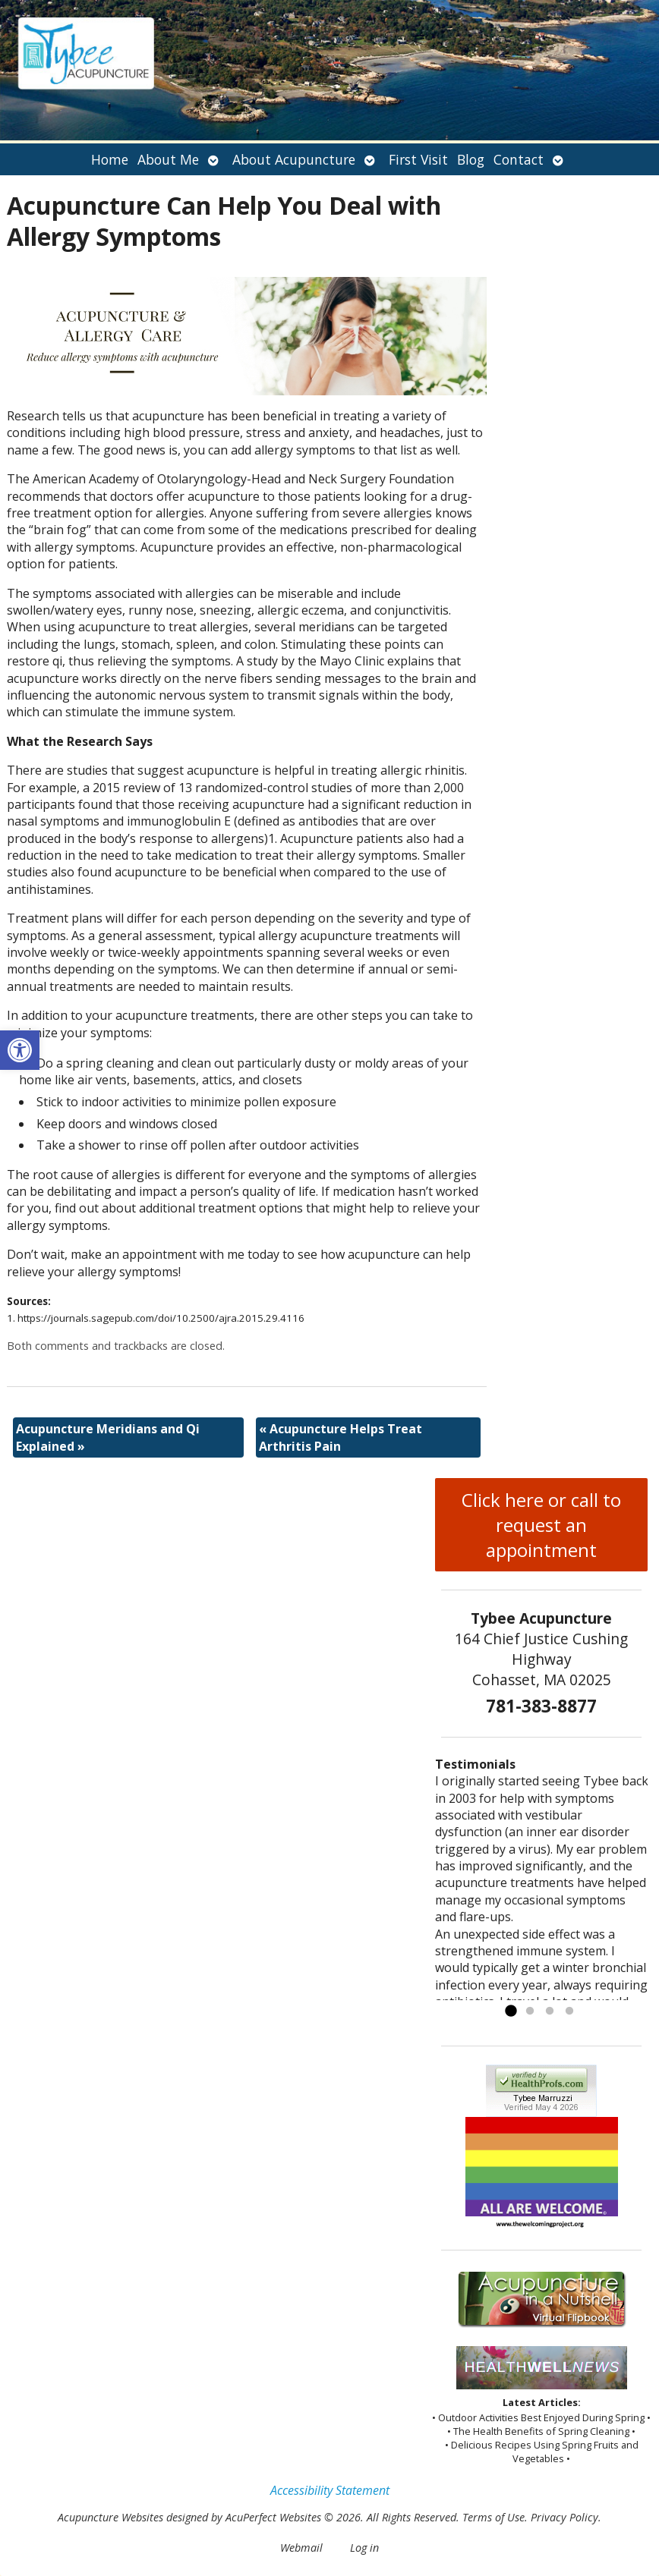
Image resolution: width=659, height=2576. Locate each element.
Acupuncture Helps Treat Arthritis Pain (340, 1437)
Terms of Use (493, 2517)
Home (109, 159)
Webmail (301, 2547)
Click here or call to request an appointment (541, 1524)
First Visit (418, 159)
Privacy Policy (564, 2517)
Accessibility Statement (329, 2490)
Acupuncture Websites (110, 2517)
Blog (470, 159)
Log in (364, 2547)
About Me (168, 159)
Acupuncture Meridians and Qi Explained (108, 1437)
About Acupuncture (293, 159)
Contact (518, 159)
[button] (19, 1050)
